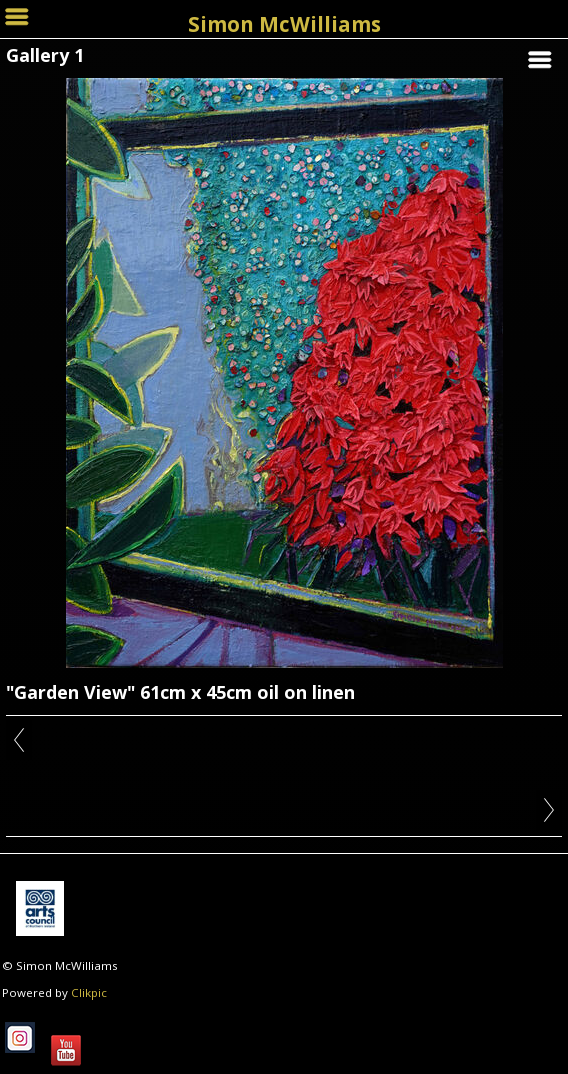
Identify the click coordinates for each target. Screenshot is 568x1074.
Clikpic (89, 992)
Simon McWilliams (284, 24)
